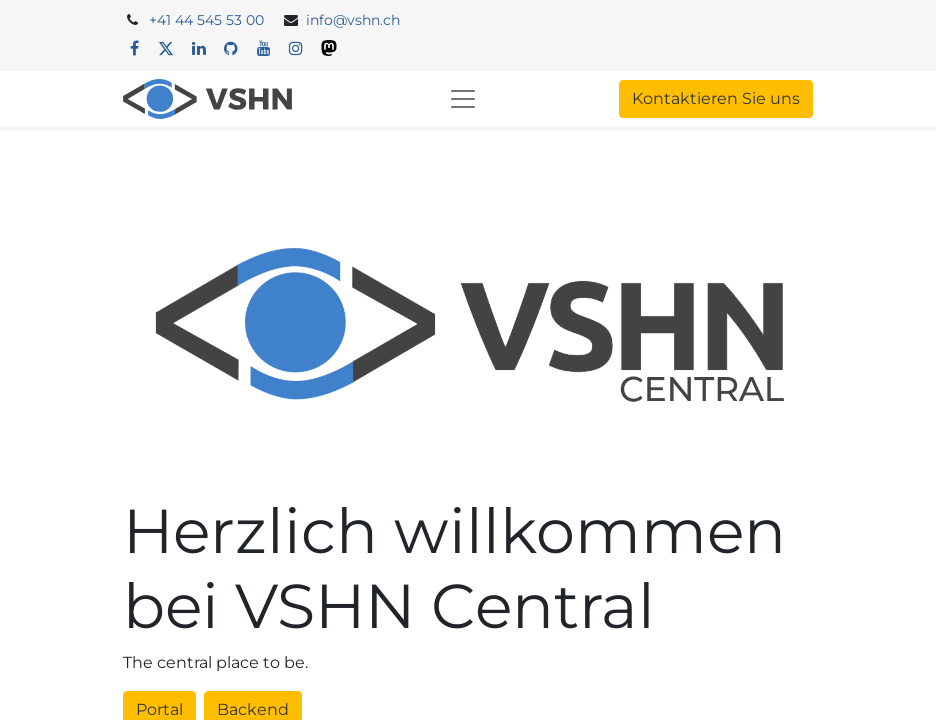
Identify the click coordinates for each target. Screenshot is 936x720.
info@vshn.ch (353, 20)
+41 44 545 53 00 (206, 20)
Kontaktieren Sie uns (716, 98)
